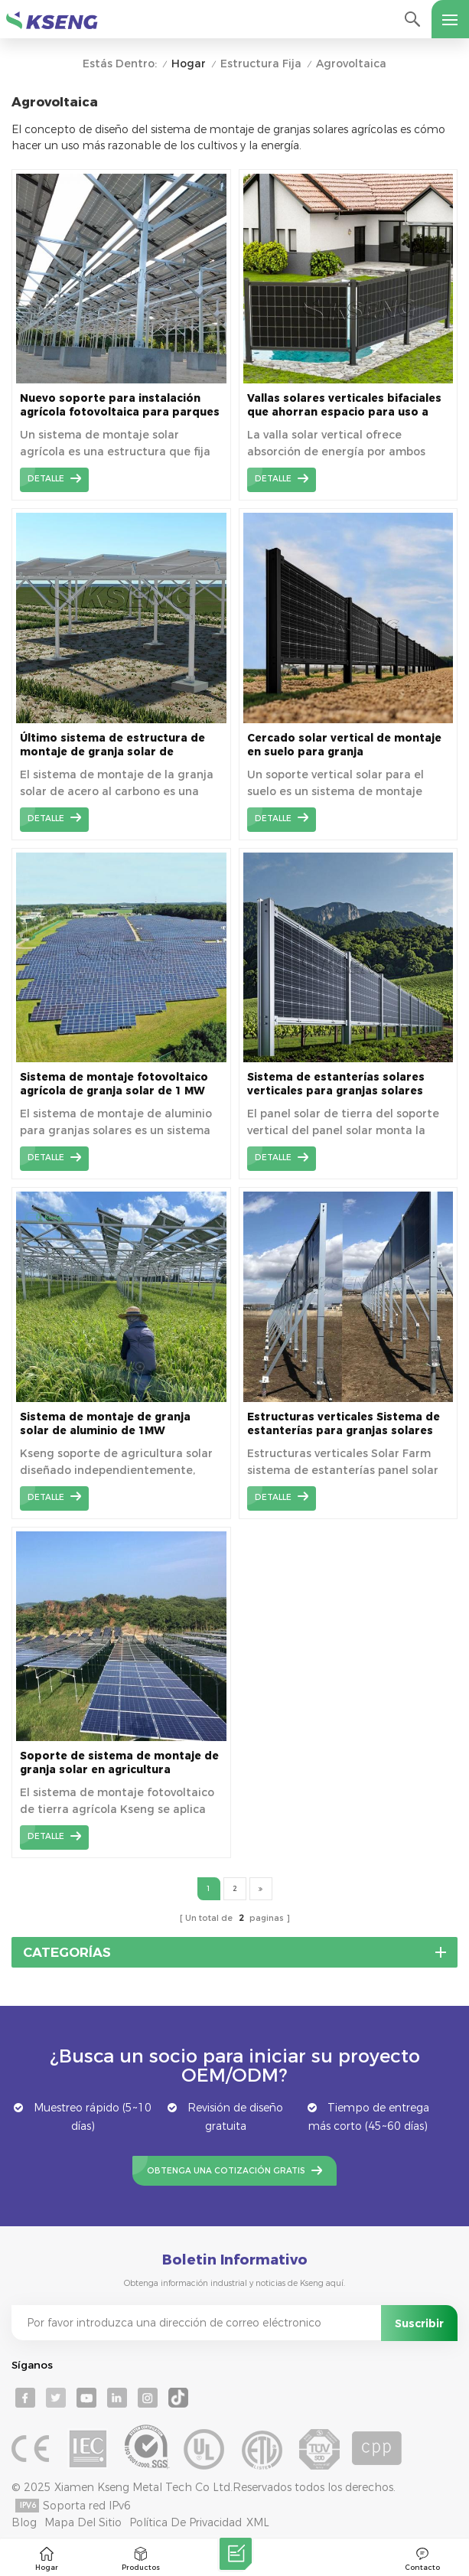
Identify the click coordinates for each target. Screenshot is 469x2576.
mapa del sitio (83, 2522)
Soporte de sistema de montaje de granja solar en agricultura (119, 1762)
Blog (24, 2522)
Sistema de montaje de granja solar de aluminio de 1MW (105, 1423)
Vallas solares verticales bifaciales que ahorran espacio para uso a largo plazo (344, 405)
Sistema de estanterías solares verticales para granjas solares (336, 1084)
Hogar (188, 64)
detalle (46, 479)
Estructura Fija (260, 64)
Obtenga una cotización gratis (226, 2171)
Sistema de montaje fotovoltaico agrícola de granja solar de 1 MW (114, 1084)
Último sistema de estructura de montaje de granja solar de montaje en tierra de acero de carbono (112, 745)
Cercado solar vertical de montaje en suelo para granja (344, 745)
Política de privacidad (185, 2522)
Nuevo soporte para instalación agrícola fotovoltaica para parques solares (120, 405)
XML (257, 2522)
